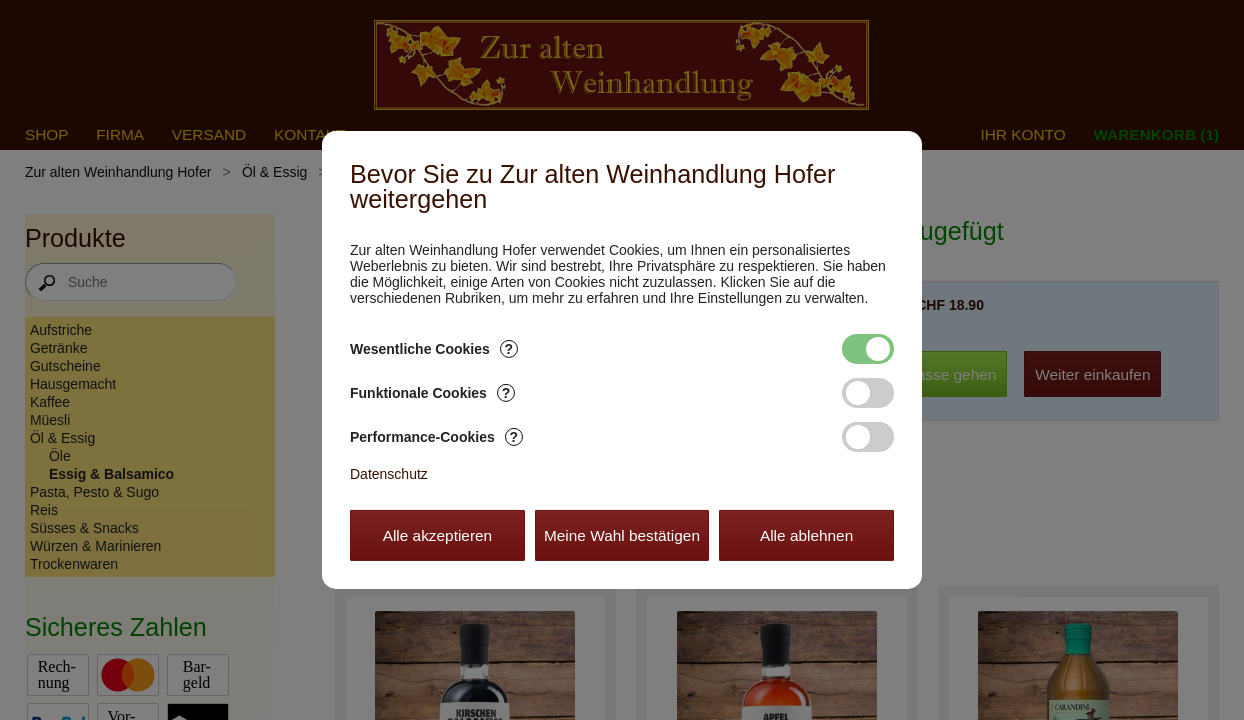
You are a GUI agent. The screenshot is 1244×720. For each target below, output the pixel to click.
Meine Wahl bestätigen (622, 535)
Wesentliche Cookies (434, 349)
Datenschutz (389, 474)
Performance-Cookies (436, 437)
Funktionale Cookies (432, 393)
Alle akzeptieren (438, 535)
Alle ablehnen (806, 535)
